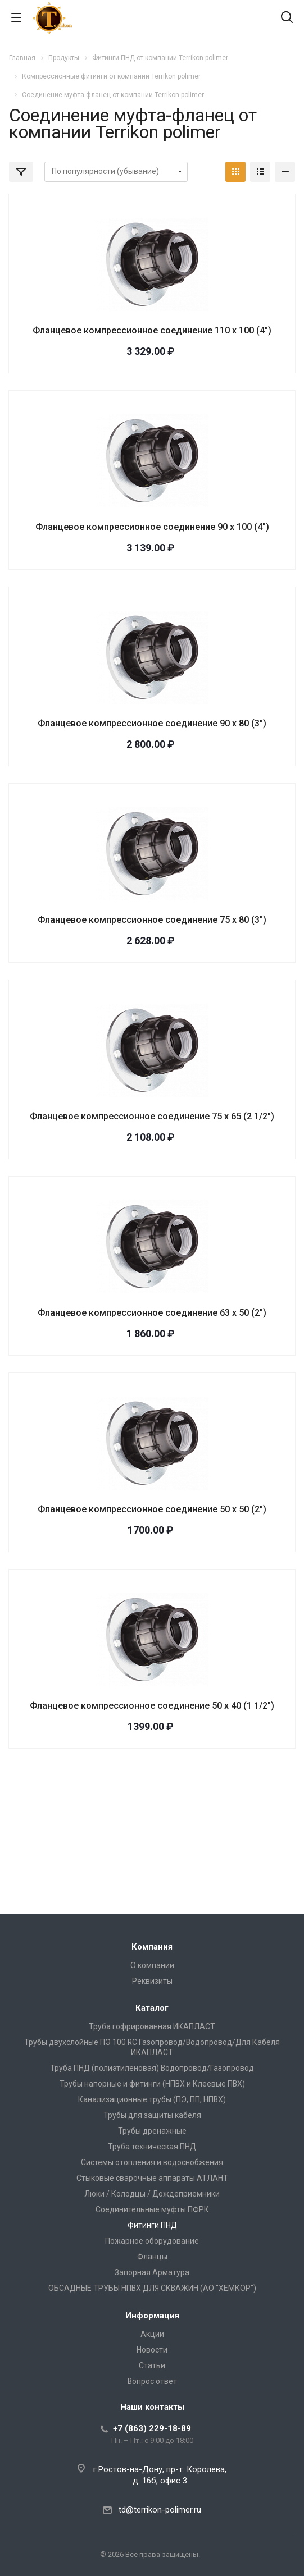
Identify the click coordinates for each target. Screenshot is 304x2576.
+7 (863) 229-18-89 (152, 2428)
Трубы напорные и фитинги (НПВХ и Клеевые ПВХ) (152, 2083)
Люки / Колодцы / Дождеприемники (152, 2193)
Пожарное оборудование (152, 2240)
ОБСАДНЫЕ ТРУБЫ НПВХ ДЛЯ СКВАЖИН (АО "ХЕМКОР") (152, 2288)
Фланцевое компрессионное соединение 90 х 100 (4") (152, 526)
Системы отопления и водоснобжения (152, 2162)
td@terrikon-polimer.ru (160, 2510)
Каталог (152, 2008)
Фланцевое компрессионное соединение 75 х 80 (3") (152, 919)
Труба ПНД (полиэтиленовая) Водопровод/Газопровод (152, 2067)
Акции (152, 2334)
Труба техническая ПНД (152, 2146)
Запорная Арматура (152, 2272)
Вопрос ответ (152, 2381)
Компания (152, 1947)
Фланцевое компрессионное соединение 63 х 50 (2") (152, 1312)
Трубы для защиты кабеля (152, 2115)
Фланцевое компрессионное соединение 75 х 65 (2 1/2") (152, 1116)
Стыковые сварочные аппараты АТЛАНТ (152, 2178)
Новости (152, 2349)
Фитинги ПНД (152, 2225)
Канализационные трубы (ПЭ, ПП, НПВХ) (152, 2099)
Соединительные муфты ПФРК (152, 2209)
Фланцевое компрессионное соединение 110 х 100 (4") (152, 330)
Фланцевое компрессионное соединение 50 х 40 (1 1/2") (152, 1705)
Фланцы (152, 2256)
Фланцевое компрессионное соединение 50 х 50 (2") (152, 1509)
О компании (152, 1965)
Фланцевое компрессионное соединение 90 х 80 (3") (152, 723)
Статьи (152, 2365)
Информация (152, 2315)
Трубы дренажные (152, 2130)
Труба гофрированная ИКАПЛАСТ (152, 2026)
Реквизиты (152, 1980)
